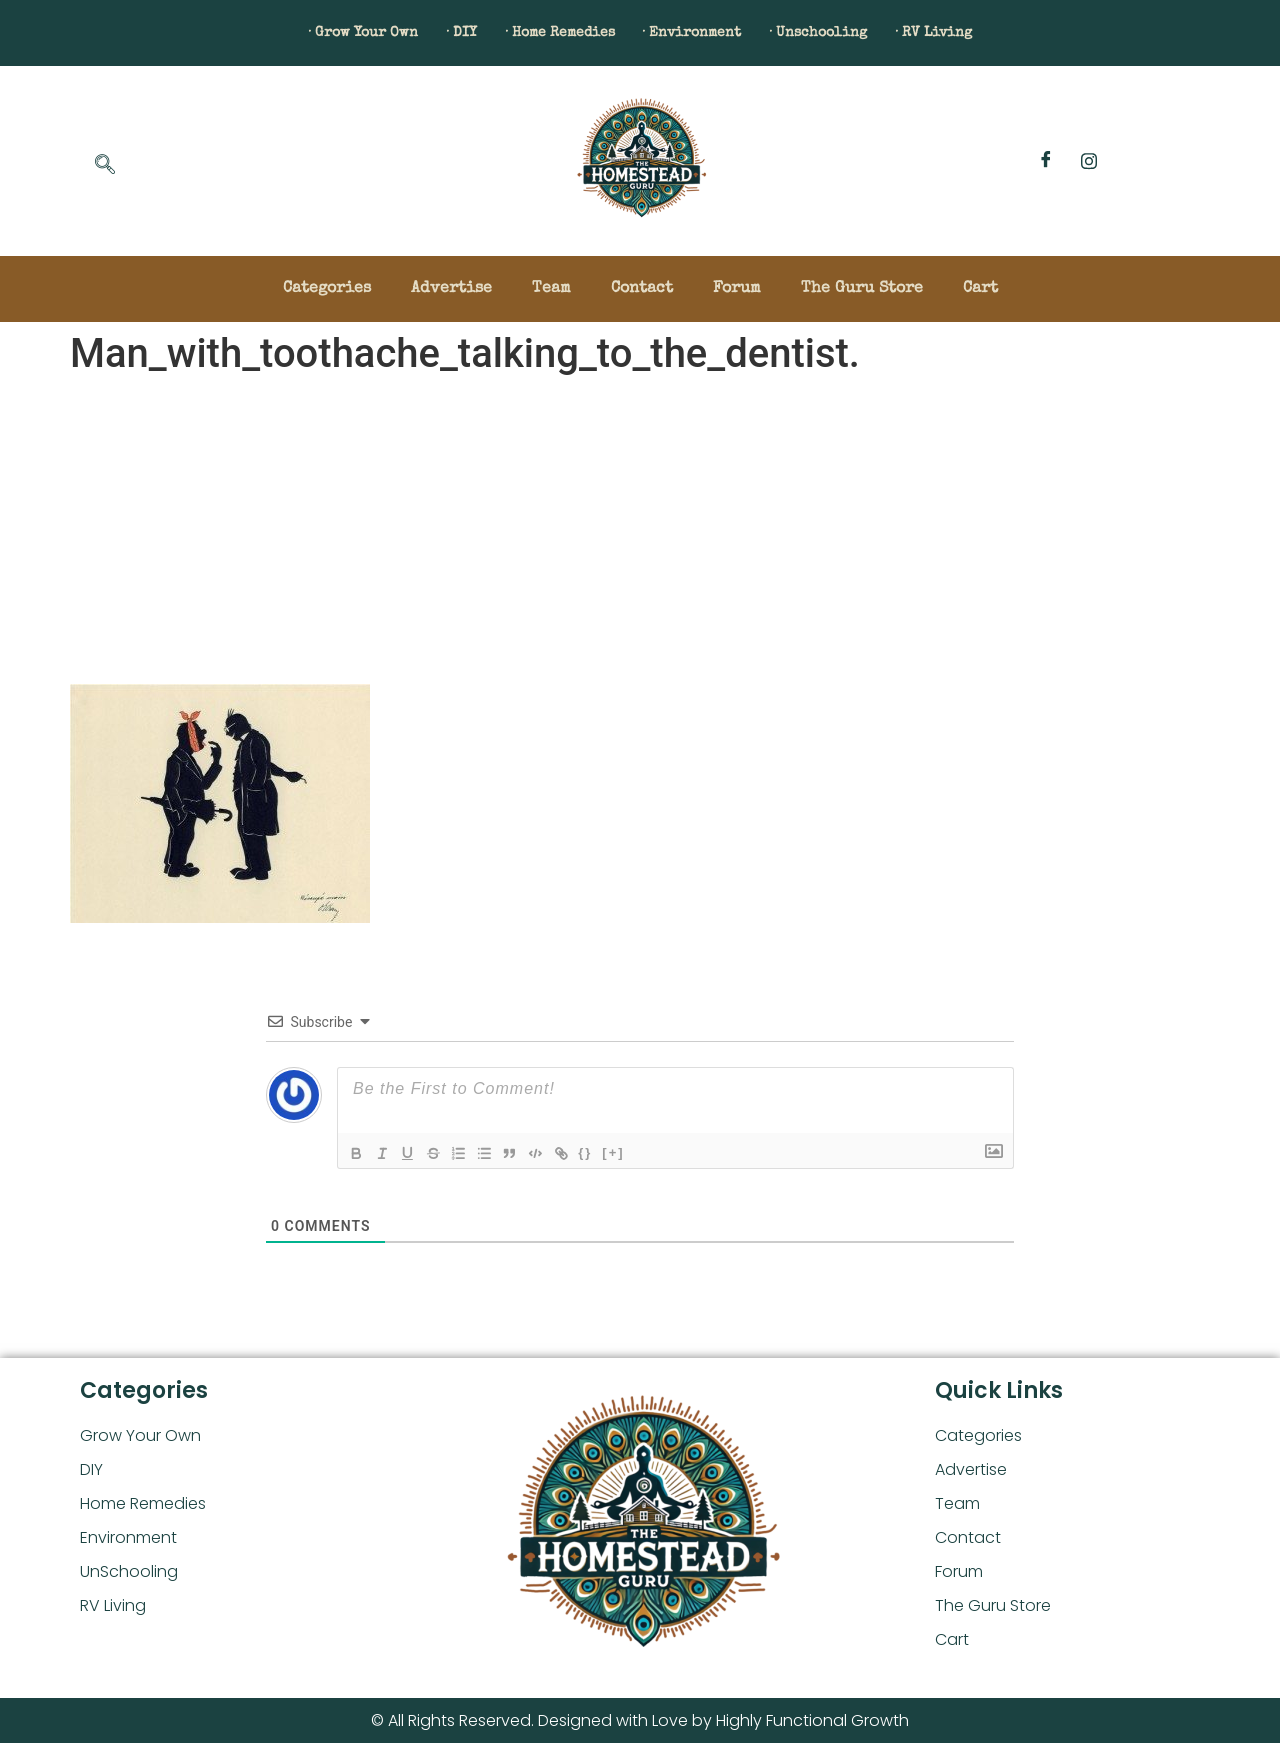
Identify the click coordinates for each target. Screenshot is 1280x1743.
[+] (635, 1151)
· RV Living (997, 33)
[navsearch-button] (105, 166)
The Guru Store (862, 289)
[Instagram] (1089, 161)
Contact (642, 289)
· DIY (421, 33)
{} (607, 1151)
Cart (980, 289)
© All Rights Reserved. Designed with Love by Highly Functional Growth (640, 1720)
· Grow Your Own (300, 33)
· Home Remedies (543, 33)
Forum (737, 289)
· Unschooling (856, 33)
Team (551, 289)
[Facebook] (1046, 161)
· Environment (704, 33)
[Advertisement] (640, 534)
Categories (327, 289)
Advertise (451, 289)
